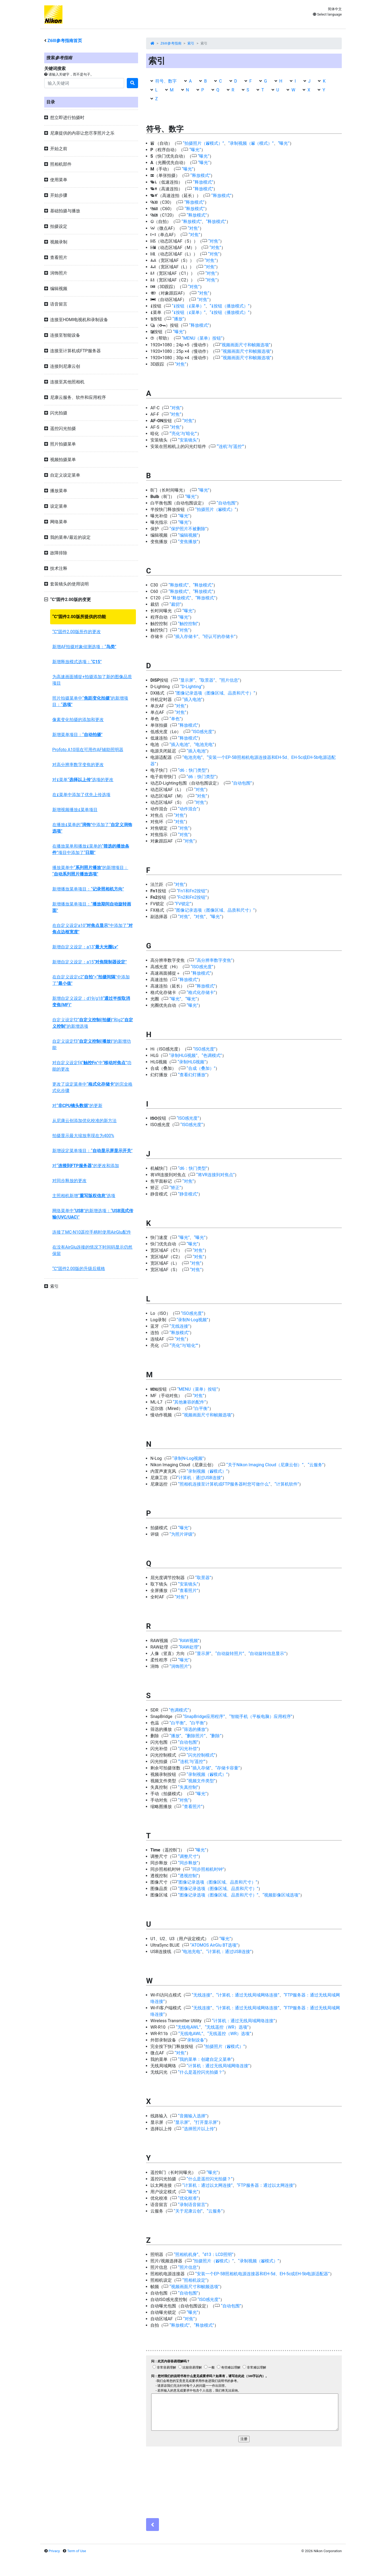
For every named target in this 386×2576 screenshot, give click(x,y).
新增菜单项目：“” (77, 734)
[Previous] (152, 2524)
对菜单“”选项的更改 (82, 779)
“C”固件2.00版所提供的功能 (79, 616)
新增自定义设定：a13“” (85, 946)
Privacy (54, 2551)
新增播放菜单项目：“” (88, 889)
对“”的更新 (77, 1105)
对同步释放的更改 (69, 1180)
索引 (190, 43)
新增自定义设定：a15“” (89, 961)
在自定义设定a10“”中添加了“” (92, 928)
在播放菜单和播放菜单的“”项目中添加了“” (90, 849)
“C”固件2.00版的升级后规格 (78, 1268)
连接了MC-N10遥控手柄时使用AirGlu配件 (91, 1232)
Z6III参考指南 (171, 43)
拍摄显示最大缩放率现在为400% (83, 1135)
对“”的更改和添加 (85, 1165)
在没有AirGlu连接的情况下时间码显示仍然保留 (92, 1250)
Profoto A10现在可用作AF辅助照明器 (87, 749)
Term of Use (76, 2551)
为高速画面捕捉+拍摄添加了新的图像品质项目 (92, 680)
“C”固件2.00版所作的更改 (76, 631)
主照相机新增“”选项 (83, 1195)
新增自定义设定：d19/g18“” (91, 1001)
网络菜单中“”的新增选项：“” (92, 1214)
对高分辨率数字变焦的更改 (78, 764)
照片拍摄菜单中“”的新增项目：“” (90, 701)
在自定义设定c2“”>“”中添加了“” (91, 980)
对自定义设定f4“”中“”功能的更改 (91, 1066)
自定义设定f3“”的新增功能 (91, 1044)
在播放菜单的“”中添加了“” (92, 828)
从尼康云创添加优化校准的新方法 (84, 1120)
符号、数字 (166, 81)
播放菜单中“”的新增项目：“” (90, 871)
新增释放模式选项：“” (77, 661)
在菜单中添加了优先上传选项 (81, 794)
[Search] (84, 83)
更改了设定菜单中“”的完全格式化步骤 (92, 1087)
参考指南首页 (64, 40)
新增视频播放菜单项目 (75, 809)
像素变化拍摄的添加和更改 (78, 719)
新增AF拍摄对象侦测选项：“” (84, 646)
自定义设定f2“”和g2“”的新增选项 (92, 1023)
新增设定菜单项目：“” (92, 1150)
